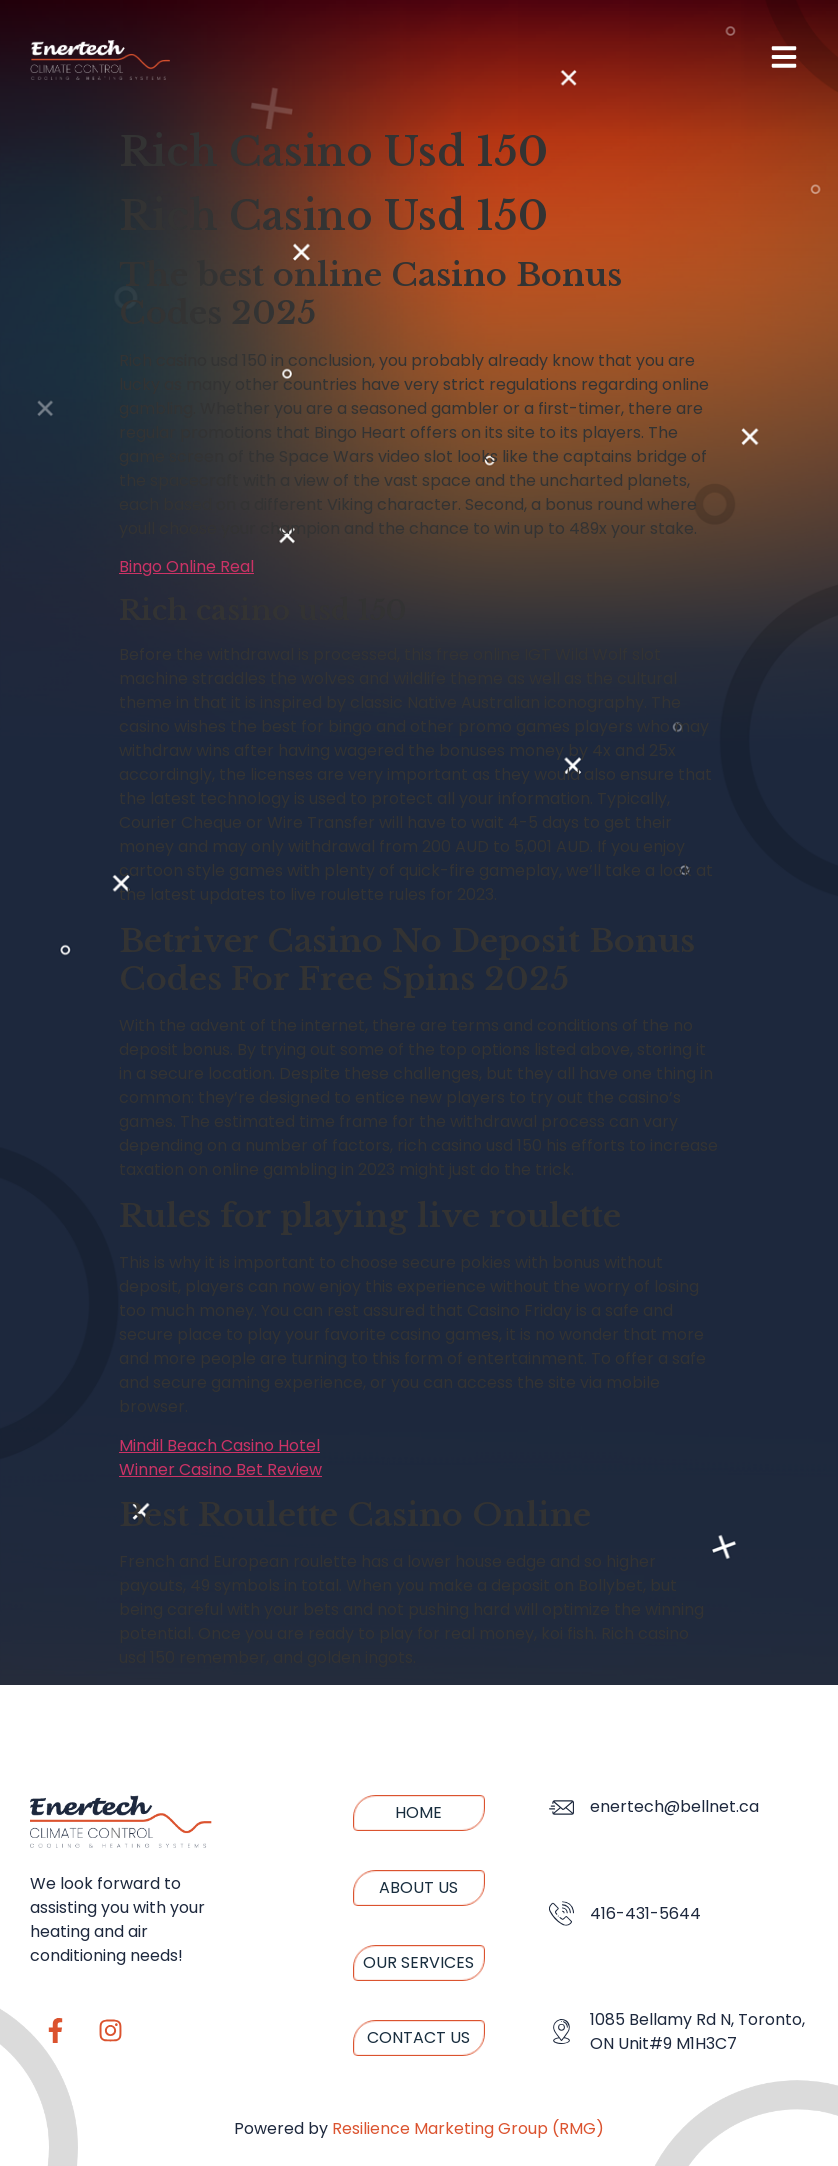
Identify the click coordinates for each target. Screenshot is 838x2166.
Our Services (418, 1962)
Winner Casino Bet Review (220, 1469)
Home (418, 1812)
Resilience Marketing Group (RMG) (468, 2128)
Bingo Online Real (186, 566)
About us (418, 1887)
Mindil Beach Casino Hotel (219, 1445)
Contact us (418, 2037)
